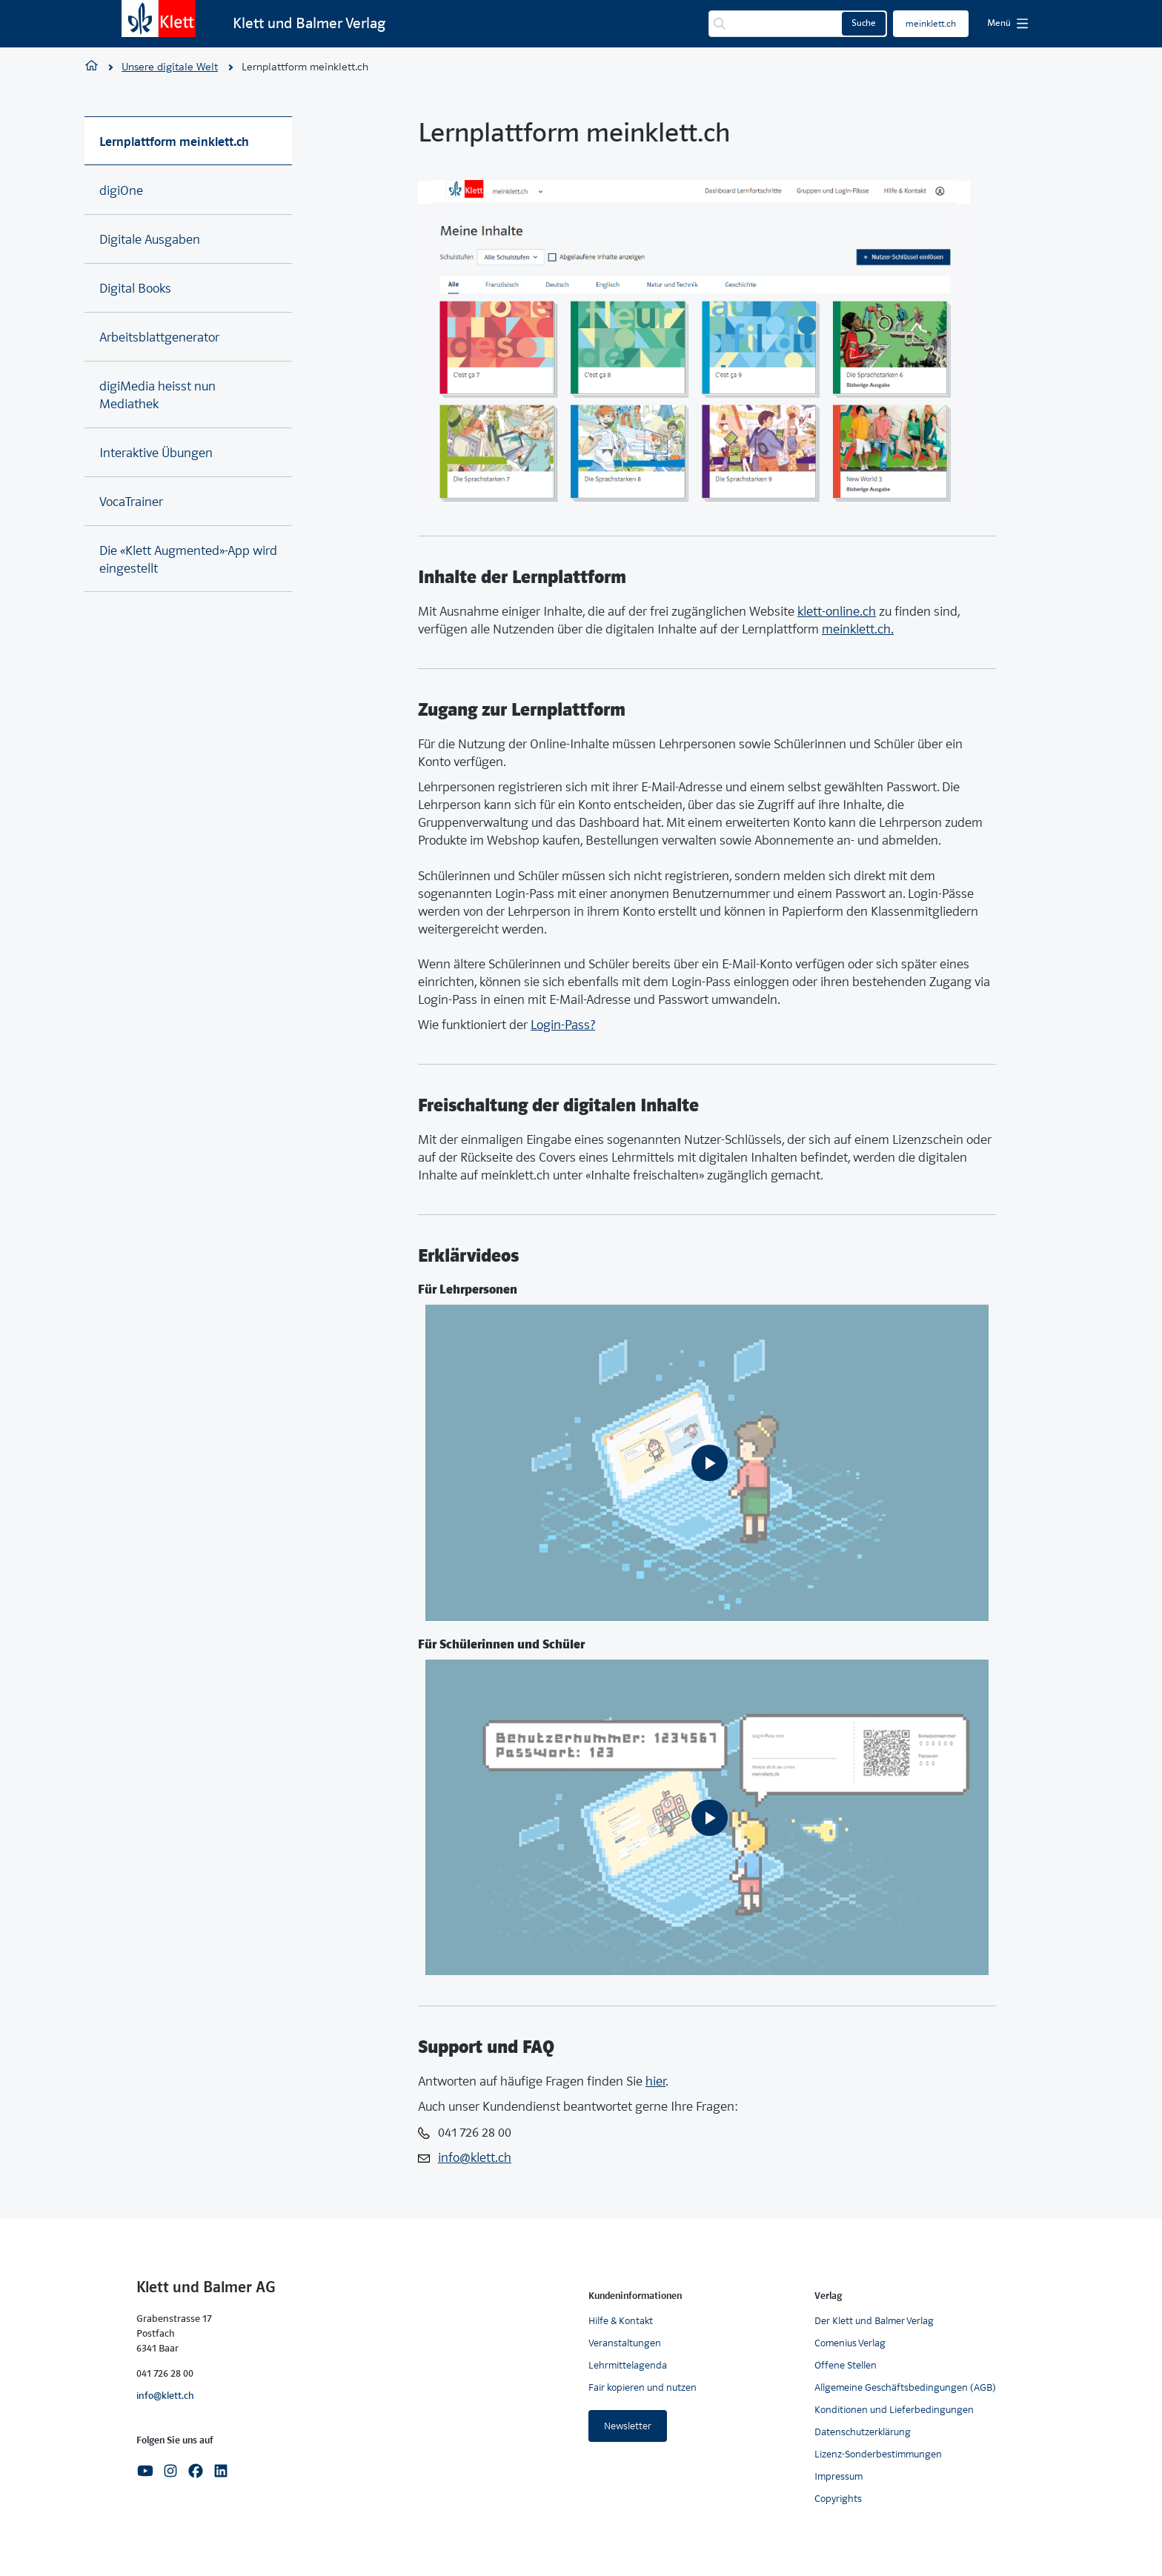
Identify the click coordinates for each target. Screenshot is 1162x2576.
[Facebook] (196, 2469)
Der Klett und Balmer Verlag (874, 2320)
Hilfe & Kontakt (620, 2320)
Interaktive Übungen (156, 453)
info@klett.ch (165, 2395)
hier (655, 2081)
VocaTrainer (131, 502)
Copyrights (838, 2498)
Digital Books (135, 288)
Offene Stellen (845, 2365)
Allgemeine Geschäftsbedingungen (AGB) (905, 2387)
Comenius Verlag (850, 2343)
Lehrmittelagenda (627, 2365)
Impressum (838, 2476)
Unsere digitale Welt (170, 66)
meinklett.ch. (858, 629)
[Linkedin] (221, 2469)
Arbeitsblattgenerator (159, 337)
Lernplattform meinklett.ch (174, 141)
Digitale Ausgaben (149, 239)
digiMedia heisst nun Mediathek (157, 395)
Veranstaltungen (624, 2343)
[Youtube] (145, 2469)
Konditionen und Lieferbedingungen (894, 2409)
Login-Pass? (563, 1025)
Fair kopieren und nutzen (642, 2387)
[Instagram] (170, 2469)
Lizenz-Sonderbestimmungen (878, 2454)
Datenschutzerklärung (862, 2432)
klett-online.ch (836, 611)
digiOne (121, 191)
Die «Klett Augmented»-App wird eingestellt (188, 559)
